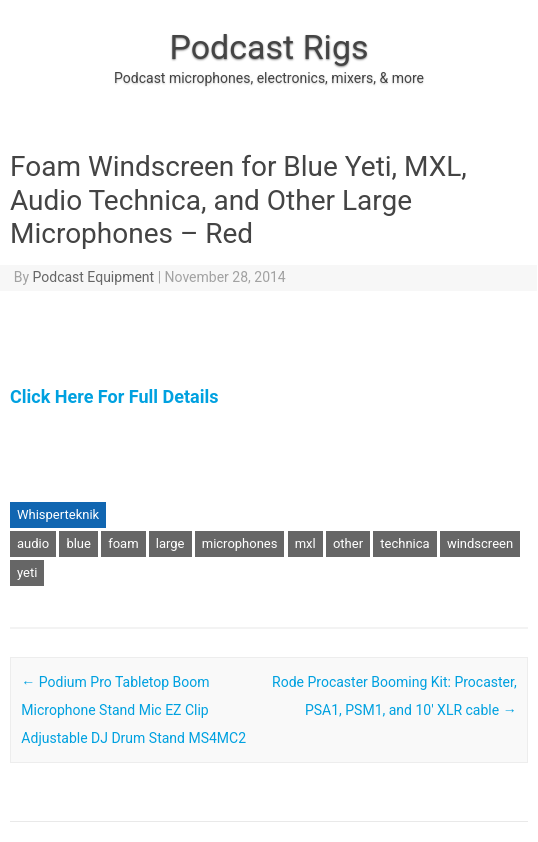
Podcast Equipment (94, 277)
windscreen (480, 543)
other (348, 543)
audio (33, 543)
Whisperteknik (58, 514)
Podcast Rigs (268, 47)
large (170, 543)
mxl (305, 543)
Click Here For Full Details (114, 396)
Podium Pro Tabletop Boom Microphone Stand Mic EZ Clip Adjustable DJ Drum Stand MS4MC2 (133, 710)
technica (404, 543)
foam (123, 543)
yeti (27, 572)
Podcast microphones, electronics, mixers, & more (269, 78)
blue (78, 543)
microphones (240, 543)
